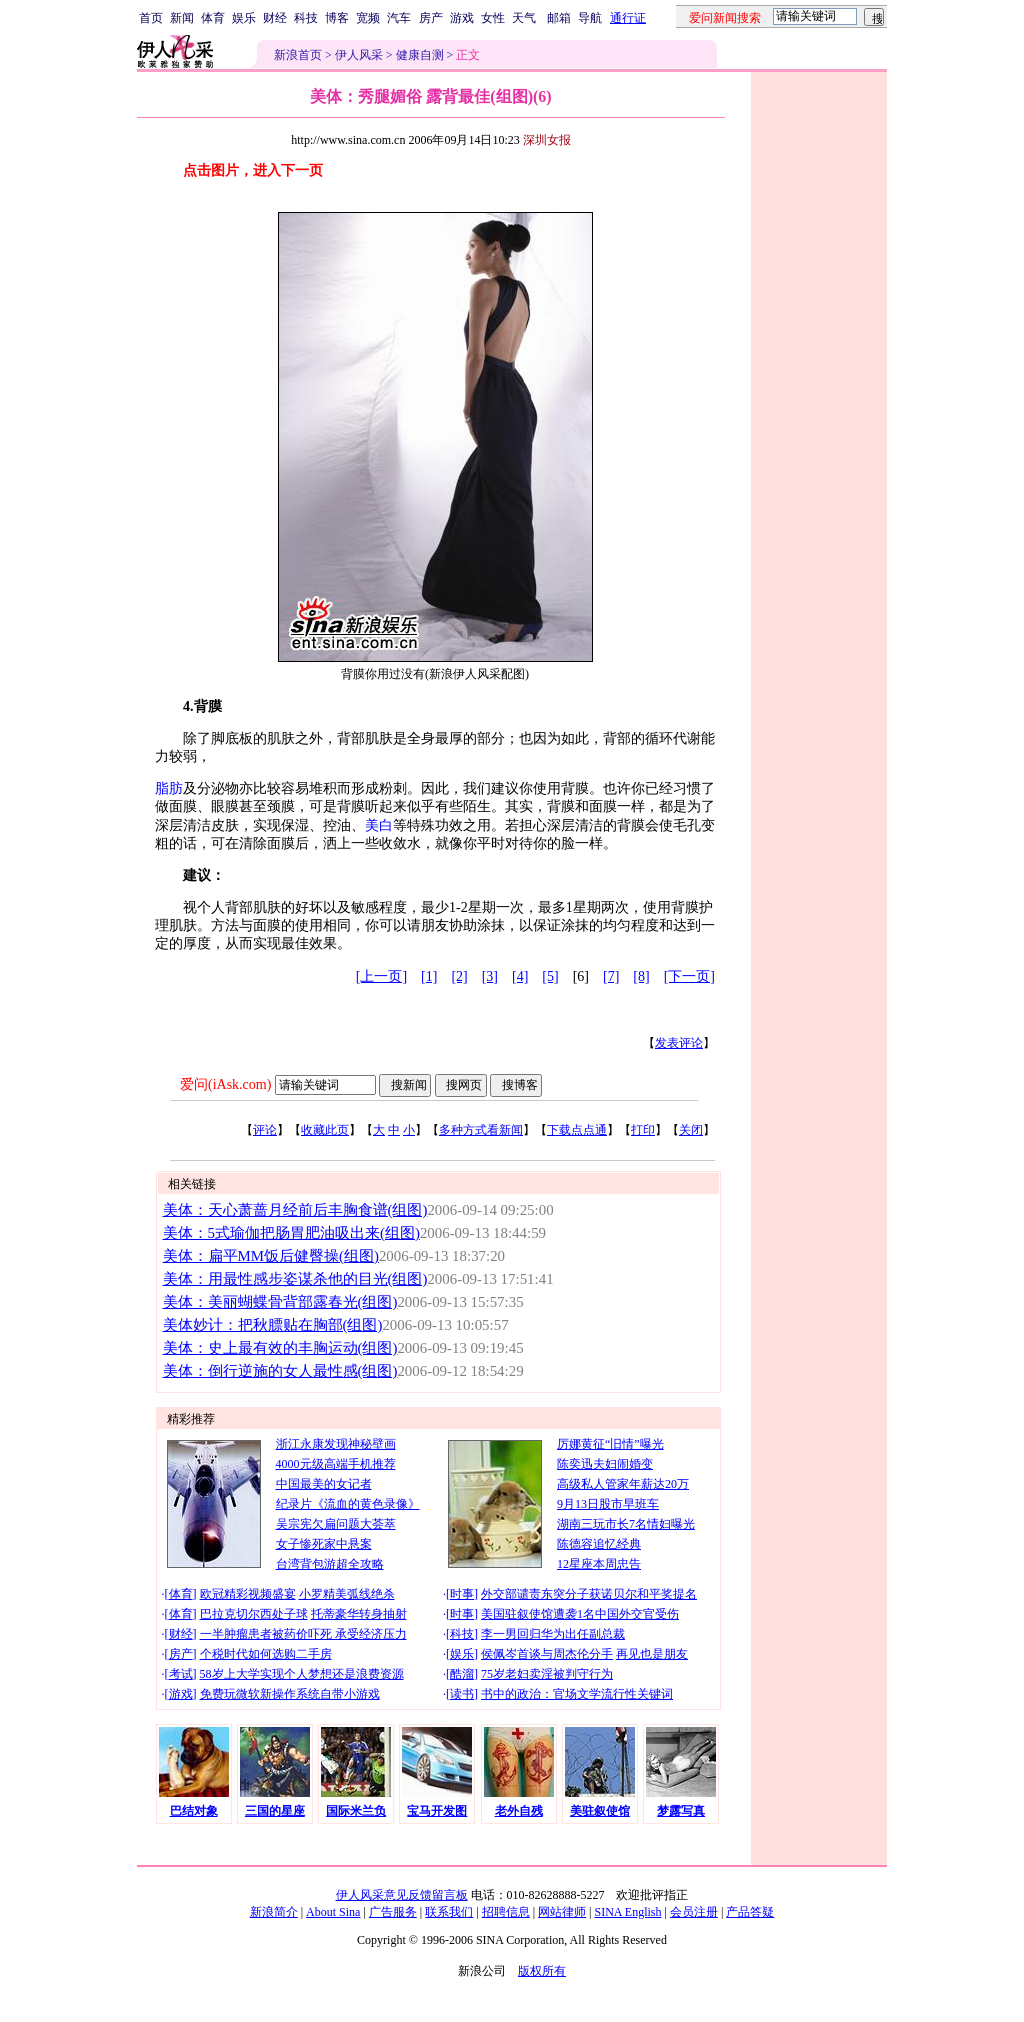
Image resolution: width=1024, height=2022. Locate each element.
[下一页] (689, 976)
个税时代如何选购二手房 (266, 1654)
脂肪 (169, 788)
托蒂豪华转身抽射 (359, 1614)
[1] (429, 976)
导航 (590, 18)
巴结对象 (194, 1811)
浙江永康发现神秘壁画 (336, 1444)
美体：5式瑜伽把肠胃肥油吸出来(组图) (291, 1233)
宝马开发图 (437, 1811)
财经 (275, 18)
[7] (611, 976)
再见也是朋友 (652, 1654)
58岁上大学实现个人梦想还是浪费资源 (302, 1674)
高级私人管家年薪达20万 (623, 1484)
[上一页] (381, 976)
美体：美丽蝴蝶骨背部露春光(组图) (280, 1302)
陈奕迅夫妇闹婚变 (605, 1464)
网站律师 (562, 1912)
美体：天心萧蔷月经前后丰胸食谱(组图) (295, 1210)
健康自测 (420, 55)
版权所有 (542, 1971)
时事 (462, 1594)
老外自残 (519, 1811)
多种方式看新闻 (481, 1130)
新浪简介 (274, 1912)
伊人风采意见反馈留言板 (402, 1895)
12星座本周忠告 (599, 1564)
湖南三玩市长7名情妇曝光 (626, 1524)
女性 (493, 18)
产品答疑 (750, 1912)
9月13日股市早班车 (608, 1504)
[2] (459, 976)
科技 (306, 18)
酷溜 (462, 1674)
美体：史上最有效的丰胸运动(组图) (280, 1348)
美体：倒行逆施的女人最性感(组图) (280, 1371)
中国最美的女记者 (324, 1484)
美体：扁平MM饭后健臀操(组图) (271, 1256)
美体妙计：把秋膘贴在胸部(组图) (273, 1325)
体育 (213, 18)
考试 (181, 1674)
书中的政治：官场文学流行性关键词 (577, 1694)
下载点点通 (577, 1130)
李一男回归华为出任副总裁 (553, 1634)
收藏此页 (325, 1130)
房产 (431, 18)
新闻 (182, 18)
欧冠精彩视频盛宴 (248, 1594)
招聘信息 (506, 1912)
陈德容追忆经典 (599, 1544)
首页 (151, 18)
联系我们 (449, 1912)
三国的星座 (275, 1811)
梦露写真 (681, 1811)
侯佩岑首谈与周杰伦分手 (547, 1654)
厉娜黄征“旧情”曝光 (610, 1444)
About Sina (333, 1912)
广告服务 (393, 1912)
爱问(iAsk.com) (225, 1084)
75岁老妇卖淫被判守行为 (547, 1674)
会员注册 (694, 1912)
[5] (550, 976)
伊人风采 (359, 55)
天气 (524, 18)
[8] (641, 976)
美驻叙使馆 (600, 1811)
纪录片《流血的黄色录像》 (348, 1504)
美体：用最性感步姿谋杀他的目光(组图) (295, 1279)
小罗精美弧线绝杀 (347, 1594)
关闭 (691, 1130)
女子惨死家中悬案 (324, 1544)
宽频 (368, 18)
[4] (520, 976)
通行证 (628, 18)
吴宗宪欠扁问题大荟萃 (336, 1524)
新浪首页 (298, 55)
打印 (643, 1130)
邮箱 (559, 18)
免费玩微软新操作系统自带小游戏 (290, 1694)
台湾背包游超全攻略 (330, 1564)
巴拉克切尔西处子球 (254, 1614)
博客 (337, 18)
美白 (379, 825)
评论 (265, 1130)
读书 (462, 1694)
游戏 (462, 18)
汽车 (399, 18)
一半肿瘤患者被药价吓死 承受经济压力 (303, 1634)
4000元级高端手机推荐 (336, 1464)
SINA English (627, 1912)
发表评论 (679, 1043)
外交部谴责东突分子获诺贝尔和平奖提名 (589, 1594)
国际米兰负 (356, 1811)
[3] (490, 976)
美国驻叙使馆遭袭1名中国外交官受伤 (580, 1614)
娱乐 (244, 18)
